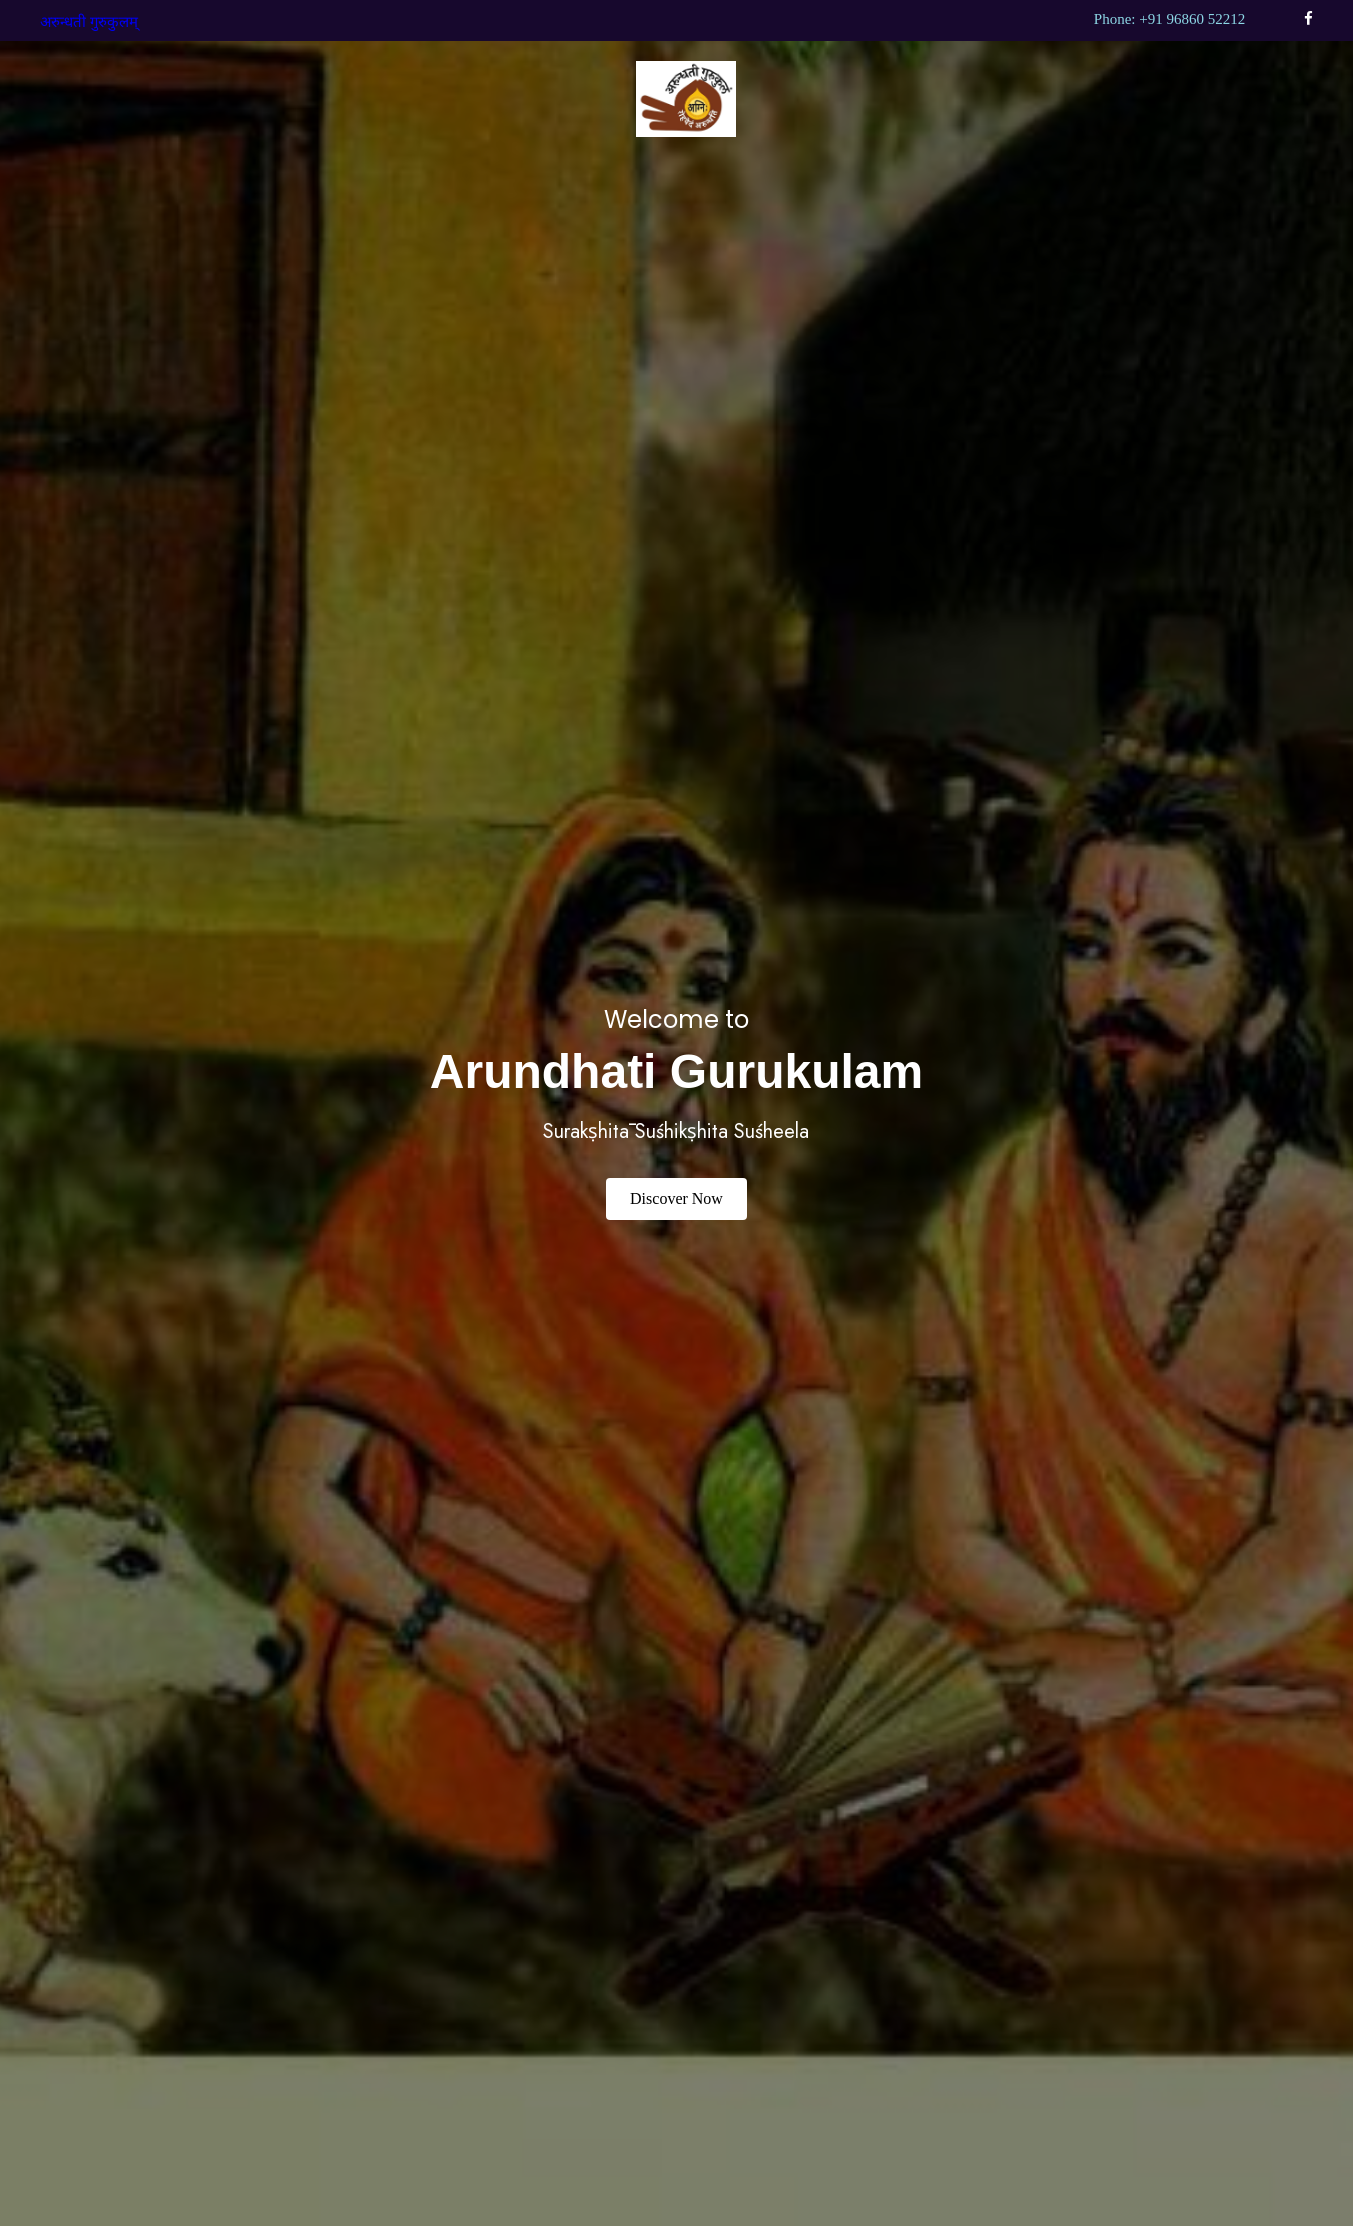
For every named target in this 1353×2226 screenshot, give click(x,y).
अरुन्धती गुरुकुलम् (89, 22)
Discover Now (676, 1198)
